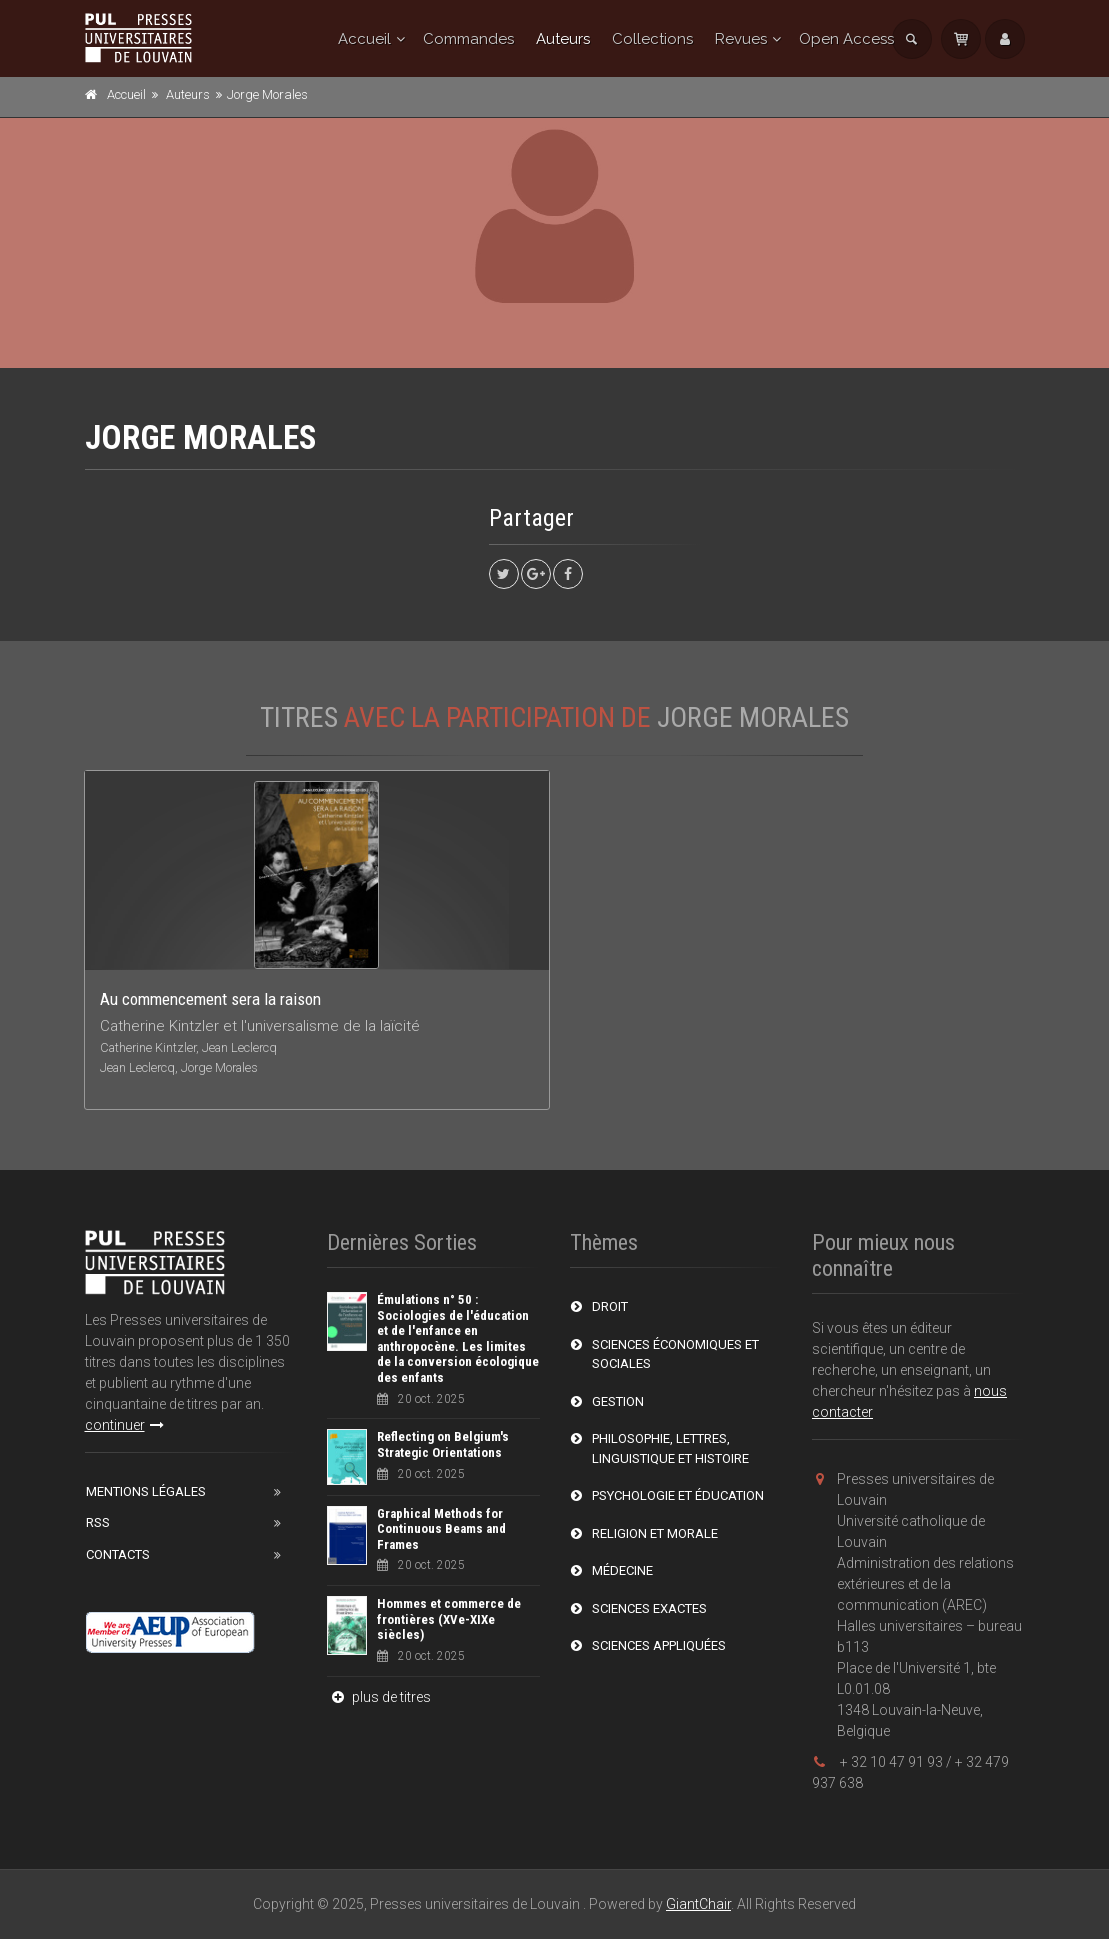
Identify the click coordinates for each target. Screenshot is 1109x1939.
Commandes (468, 39)
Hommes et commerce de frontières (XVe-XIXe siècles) (449, 1619)
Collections (652, 39)
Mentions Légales (146, 1491)
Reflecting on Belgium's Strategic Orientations (443, 1444)
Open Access (846, 39)
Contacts (118, 1554)
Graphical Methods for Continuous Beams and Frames (441, 1529)
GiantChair (698, 1904)
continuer (124, 1425)
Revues (741, 39)
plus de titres (379, 1697)
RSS (98, 1522)
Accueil (364, 39)
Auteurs (563, 39)
